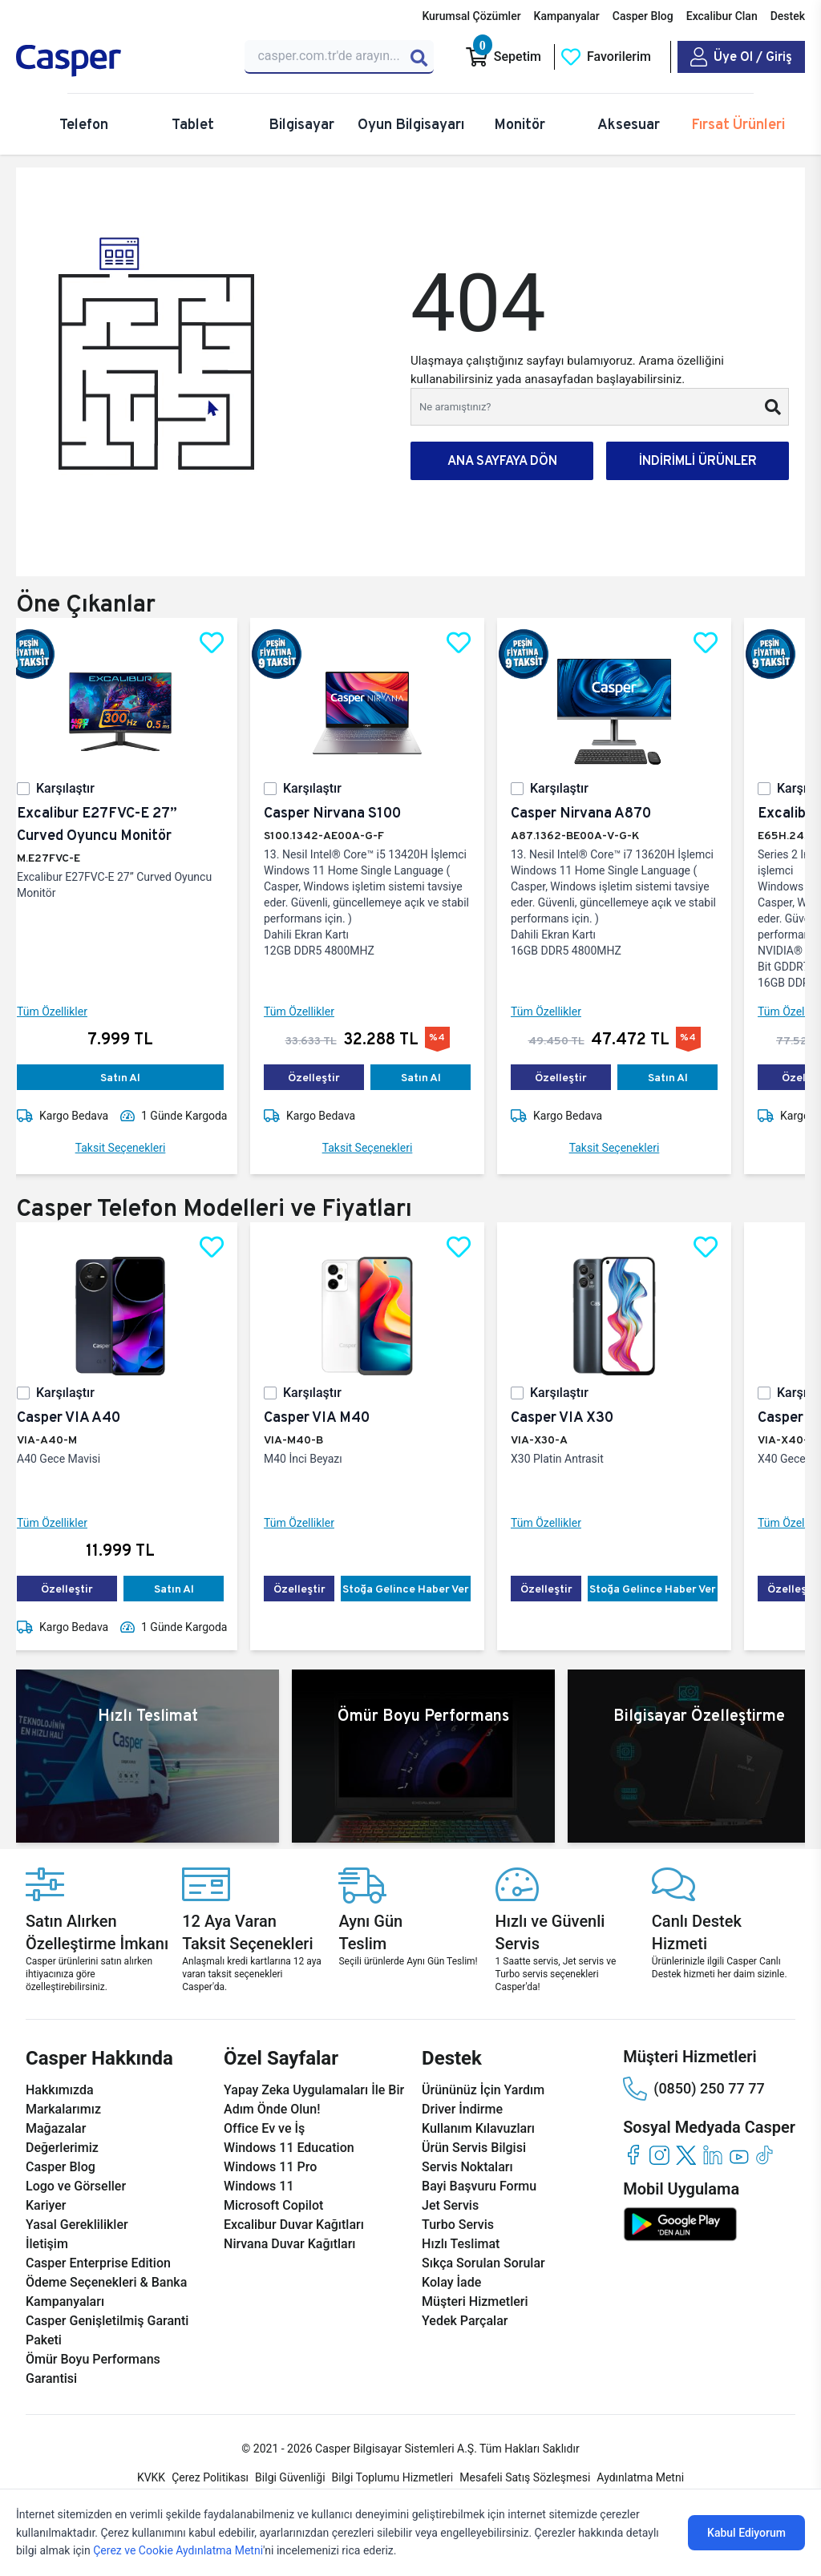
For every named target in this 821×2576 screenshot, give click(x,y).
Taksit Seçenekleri (133, 1147)
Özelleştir (327, 1077)
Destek (787, 16)
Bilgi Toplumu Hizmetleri (393, 2477)
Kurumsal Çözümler (471, 16)
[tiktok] (765, 2155)
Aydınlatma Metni (640, 2477)
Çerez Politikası (210, 2477)
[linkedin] (712, 2155)
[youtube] (739, 2155)
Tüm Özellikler (65, 1011)
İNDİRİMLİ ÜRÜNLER (698, 460)
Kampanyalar (567, 16)
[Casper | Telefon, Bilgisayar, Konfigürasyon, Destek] (120, 61)
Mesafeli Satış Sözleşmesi (524, 2477)
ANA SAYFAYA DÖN (502, 460)
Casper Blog (643, 16)
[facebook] (633, 2155)
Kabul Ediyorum (746, 2532)
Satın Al (133, 1077)
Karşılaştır (78, 788)
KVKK (151, 2477)
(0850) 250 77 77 (693, 2088)
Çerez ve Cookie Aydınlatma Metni (178, 2550)
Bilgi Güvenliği (290, 2477)
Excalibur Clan (722, 16)
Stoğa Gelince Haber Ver (418, 1588)
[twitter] (686, 2155)
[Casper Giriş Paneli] (741, 57)
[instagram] (659, 2155)
